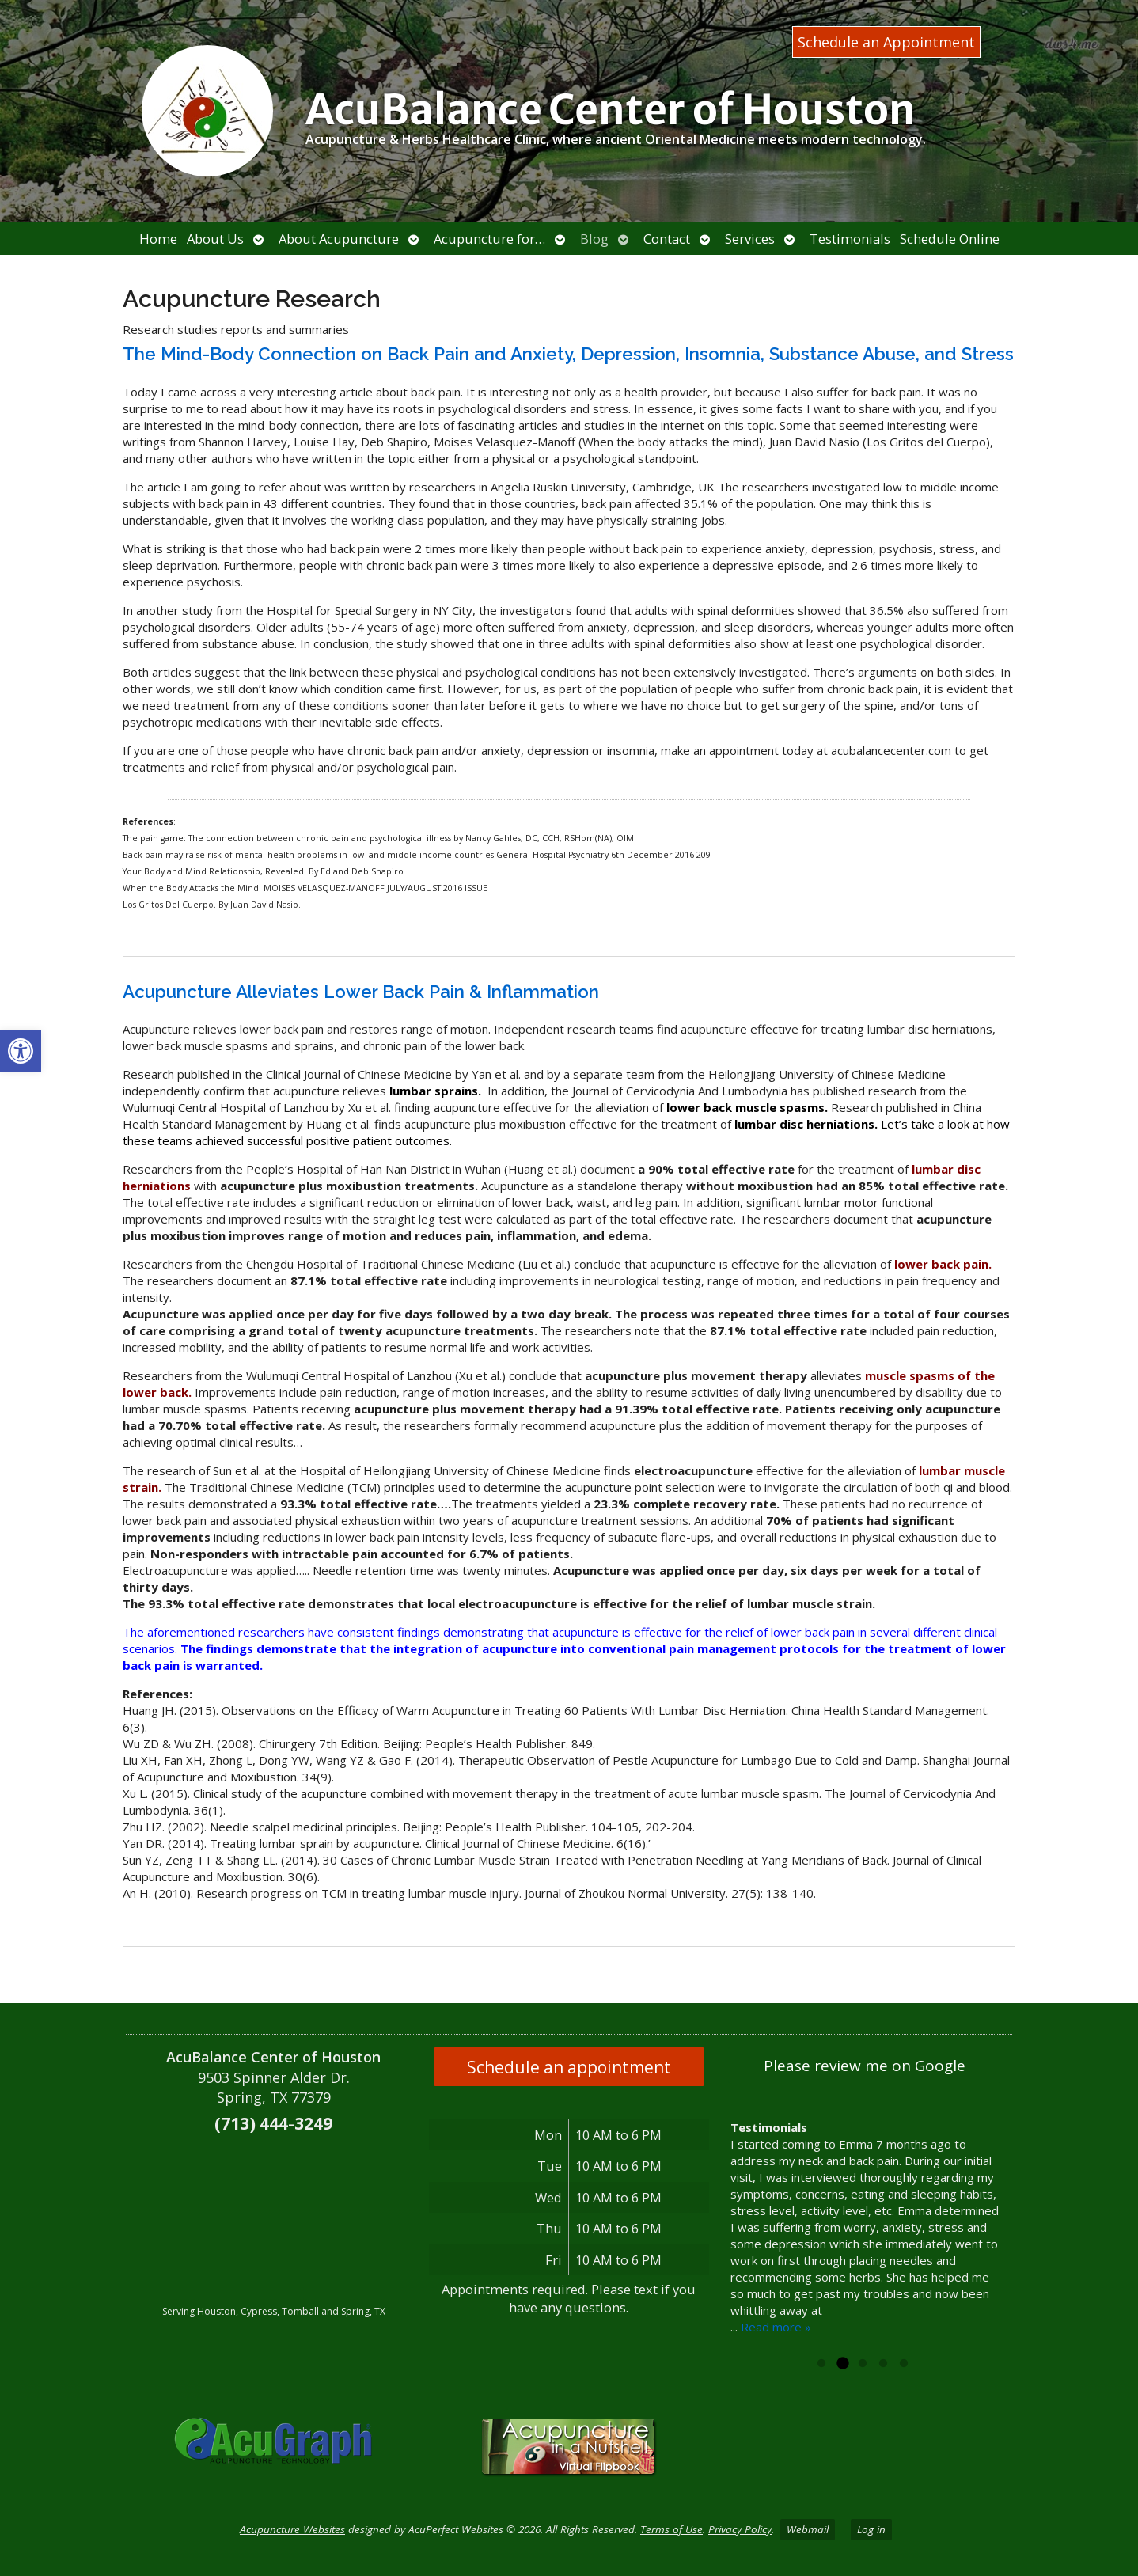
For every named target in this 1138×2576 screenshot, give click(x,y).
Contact (666, 239)
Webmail (808, 2529)
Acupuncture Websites (292, 2529)
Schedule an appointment (569, 2067)
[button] (20, 1051)
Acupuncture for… (489, 239)
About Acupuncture (339, 239)
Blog (594, 239)
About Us (215, 239)
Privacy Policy (740, 2529)
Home (158, 239)
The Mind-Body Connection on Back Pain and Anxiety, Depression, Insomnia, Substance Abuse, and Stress (568, 353)
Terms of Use (671, 2529)
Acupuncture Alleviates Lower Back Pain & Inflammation (361, 991)
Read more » (776, 2327)
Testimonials (850, 239)
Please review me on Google (864, 2065)
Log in (871, 2529)
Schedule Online (950, 239)
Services (750, 239)
